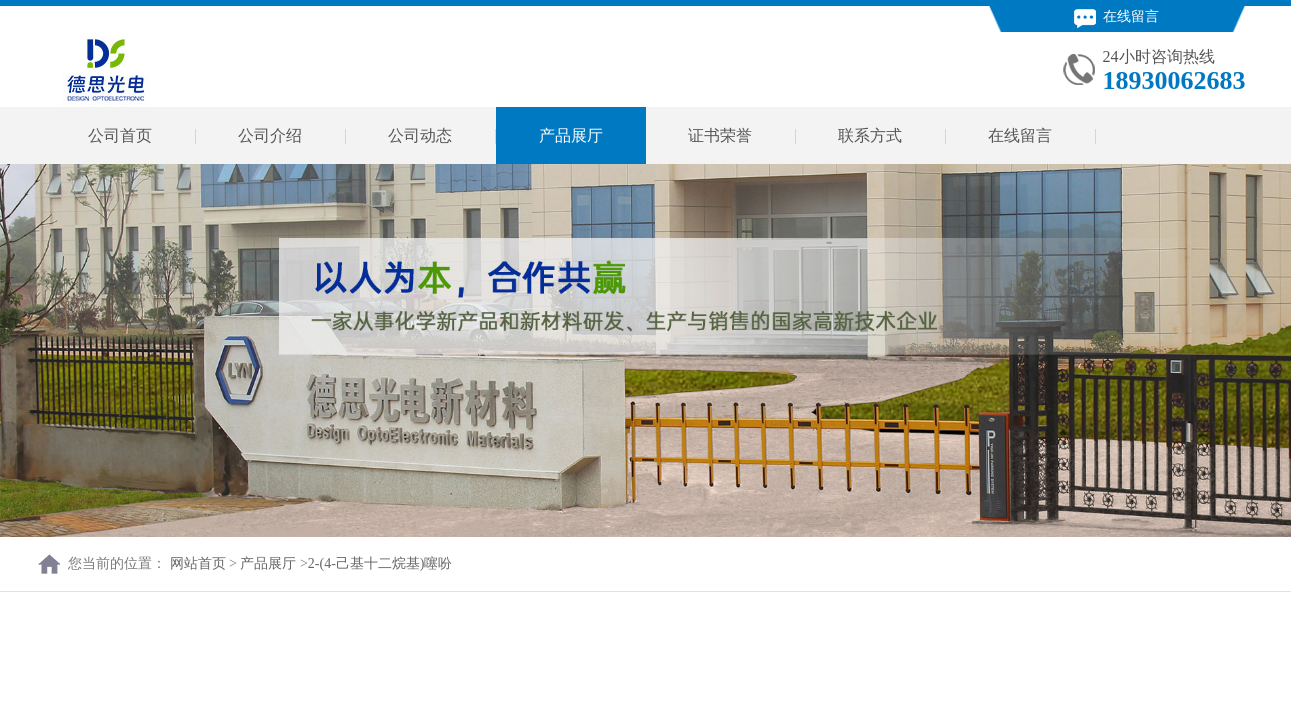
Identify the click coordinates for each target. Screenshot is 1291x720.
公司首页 (120, 135)
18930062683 (1174, 80)
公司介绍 (270, 135)
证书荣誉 (720, 135)
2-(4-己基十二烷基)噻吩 (380, 563)
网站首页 (198, 563)
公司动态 (420, 135)
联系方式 (870, 135)
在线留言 (1116, 16)
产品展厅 (571, 135)
